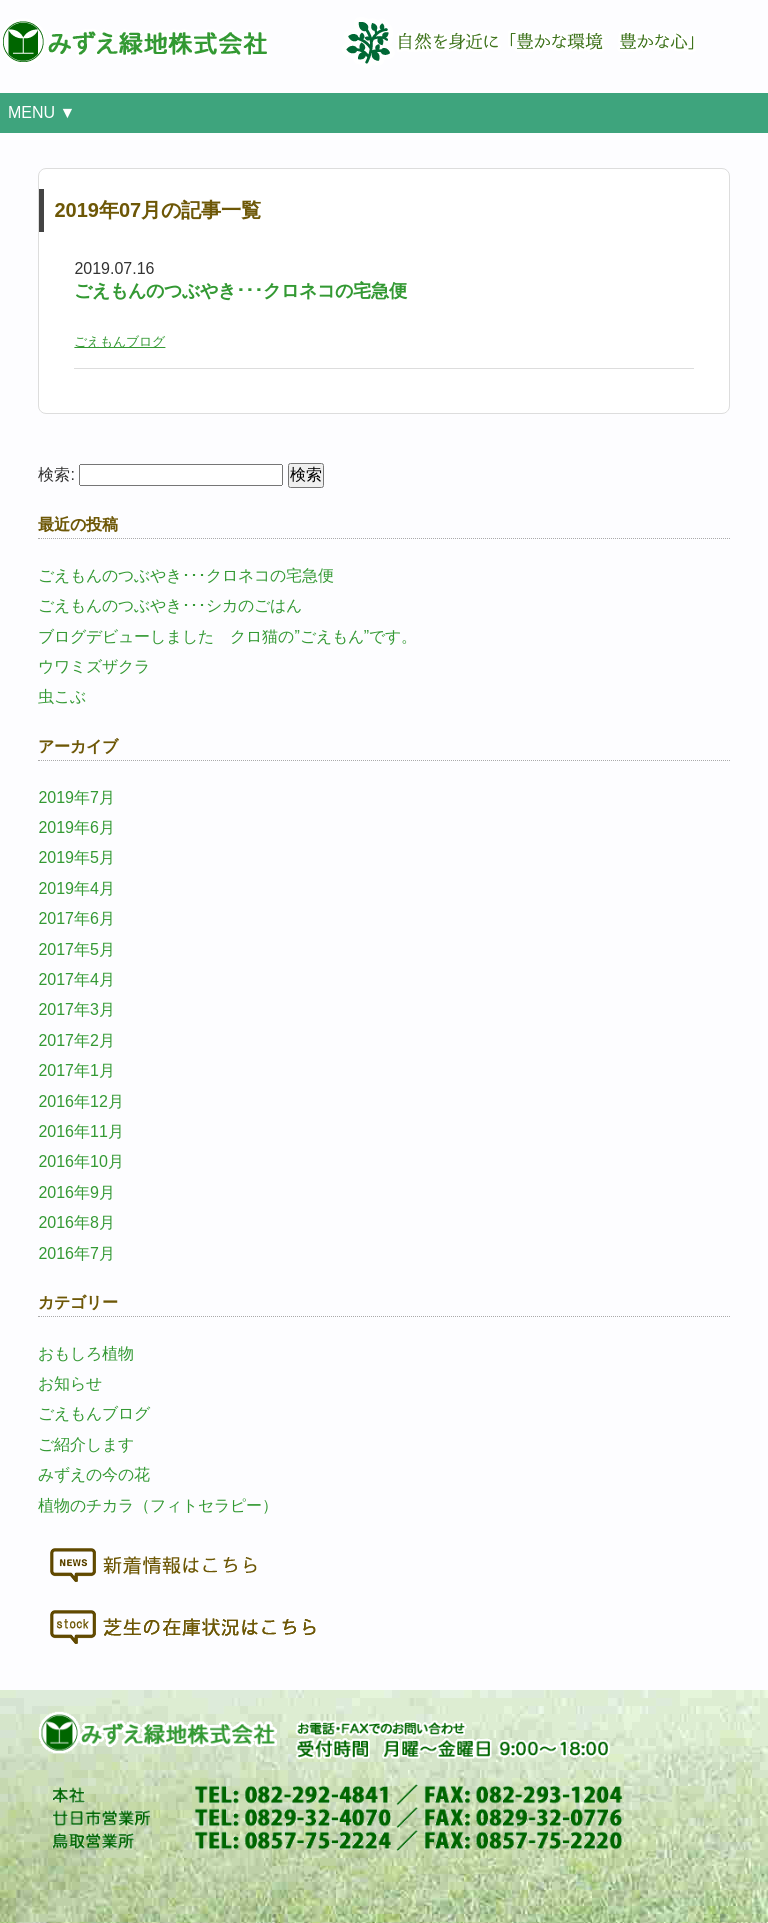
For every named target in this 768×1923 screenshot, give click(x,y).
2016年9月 (76, 1192)
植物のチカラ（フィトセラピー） (158, 1505)
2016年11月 (80, 1131)
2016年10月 (80, 1161)
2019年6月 (76, 827)
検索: (56, 474)
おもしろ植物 (86, 1353)
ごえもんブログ (119, 341)
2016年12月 (80, 1101)
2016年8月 (76, 1222)
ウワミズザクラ (94, 666)
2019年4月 (76, 888)
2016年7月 (76, 1253)
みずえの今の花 (94, 1474)
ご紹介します (86, 1444)
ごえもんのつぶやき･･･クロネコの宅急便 (240, 291)
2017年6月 (76, 918)
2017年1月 (76, 1070)
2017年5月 (76, 949)
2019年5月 (76, 857)
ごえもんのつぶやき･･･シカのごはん (170, 605)
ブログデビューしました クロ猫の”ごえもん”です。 (227, 636)
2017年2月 (76, 1040)
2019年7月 (76, 797)
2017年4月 (76, 979)
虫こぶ (62, 696)
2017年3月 (76, 1009)
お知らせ (70, 1383)
